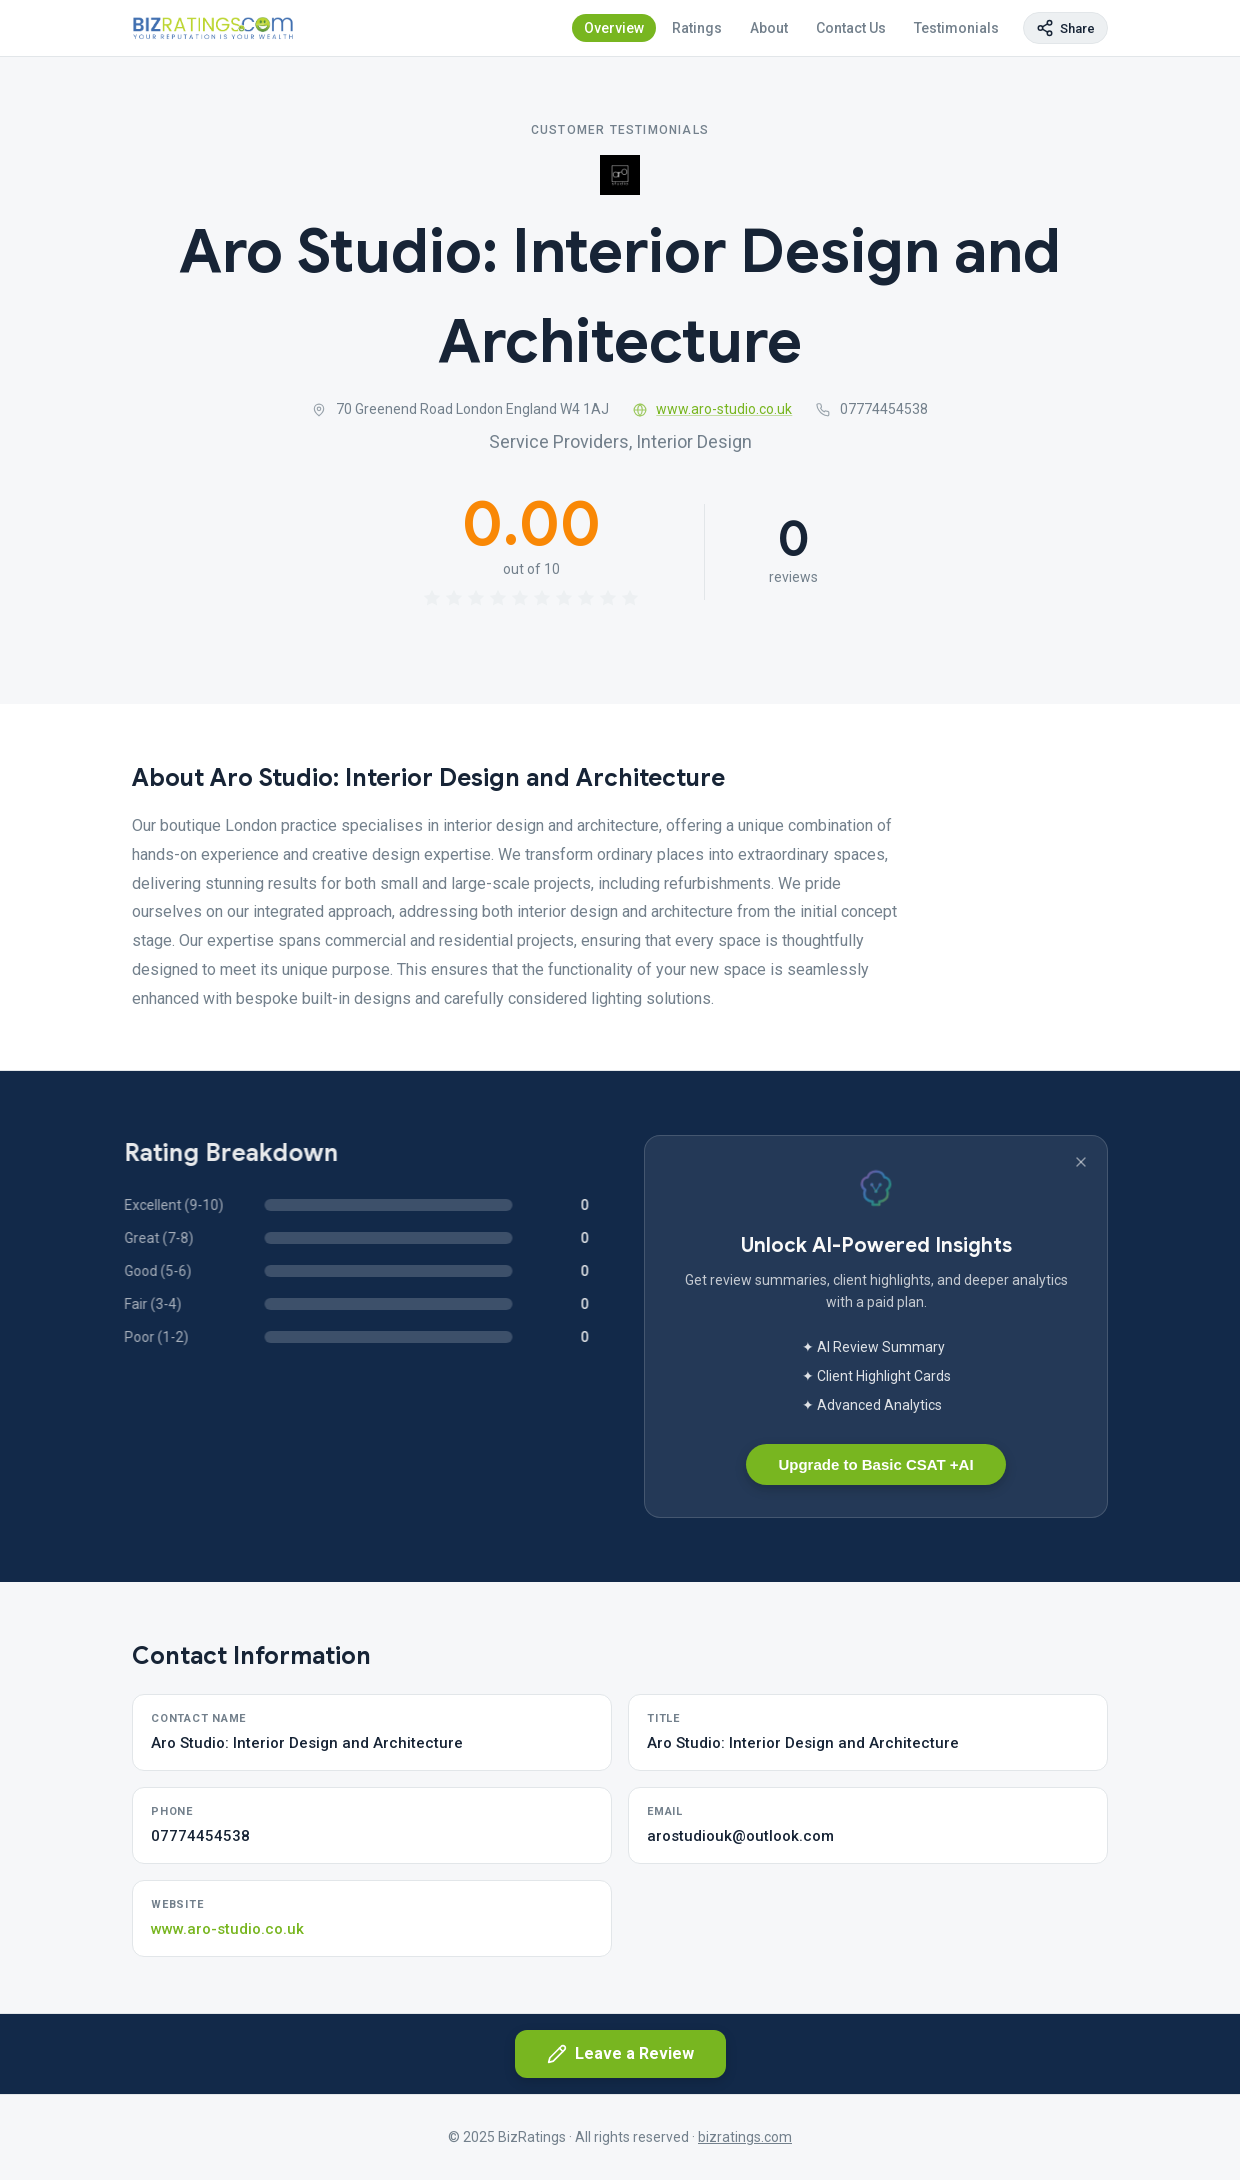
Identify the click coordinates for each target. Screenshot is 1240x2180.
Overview (614, 28)
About (769, 28)
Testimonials (956, 28)
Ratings (697, 28)
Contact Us (851, 28)
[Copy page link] (1065, 28)
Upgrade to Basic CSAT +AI (875, 1464)
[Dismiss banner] (1081, 1162)
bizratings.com (745, 2137)
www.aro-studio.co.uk (713, 409)
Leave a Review (620, 2054)
